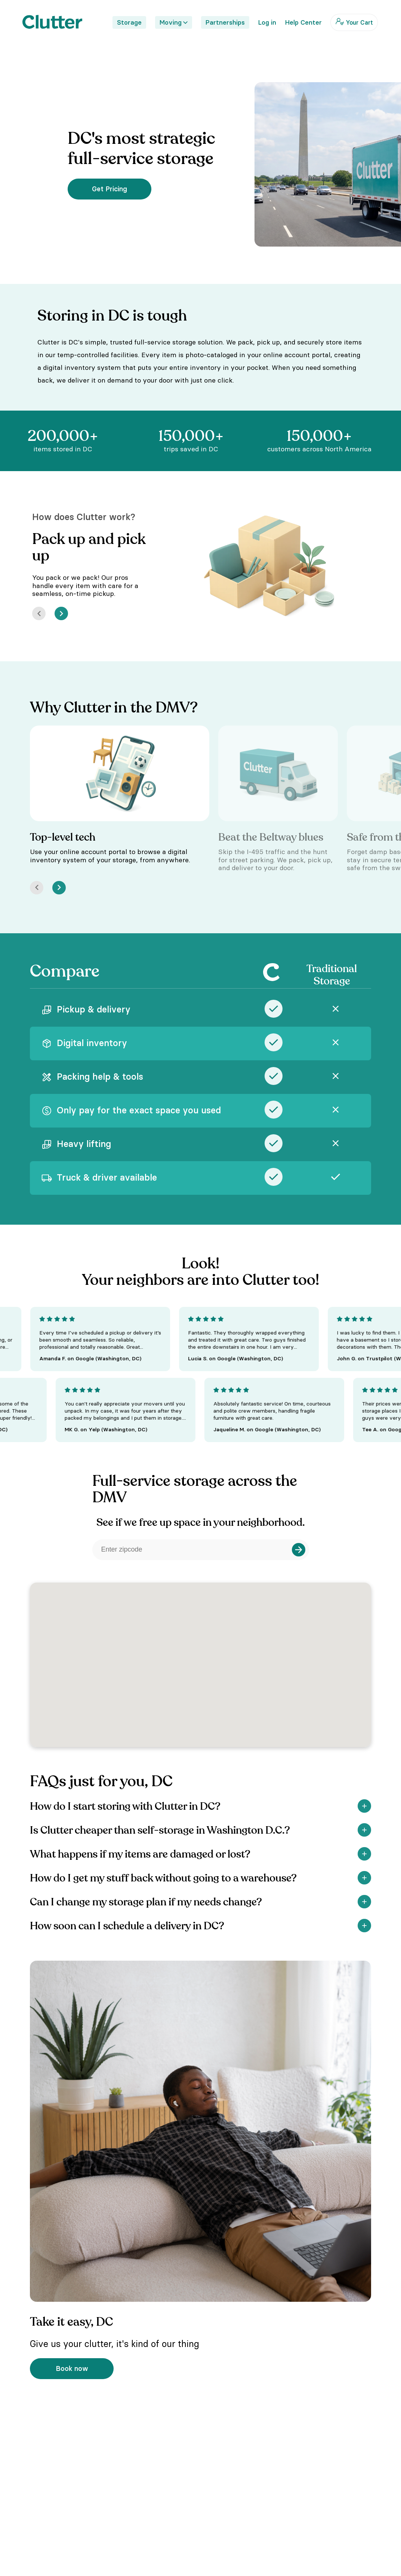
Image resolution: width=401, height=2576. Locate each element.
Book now (72, 2368)
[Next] (61, 613)
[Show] (364, 1806)
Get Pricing (109, 189)
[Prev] (39, 613)
